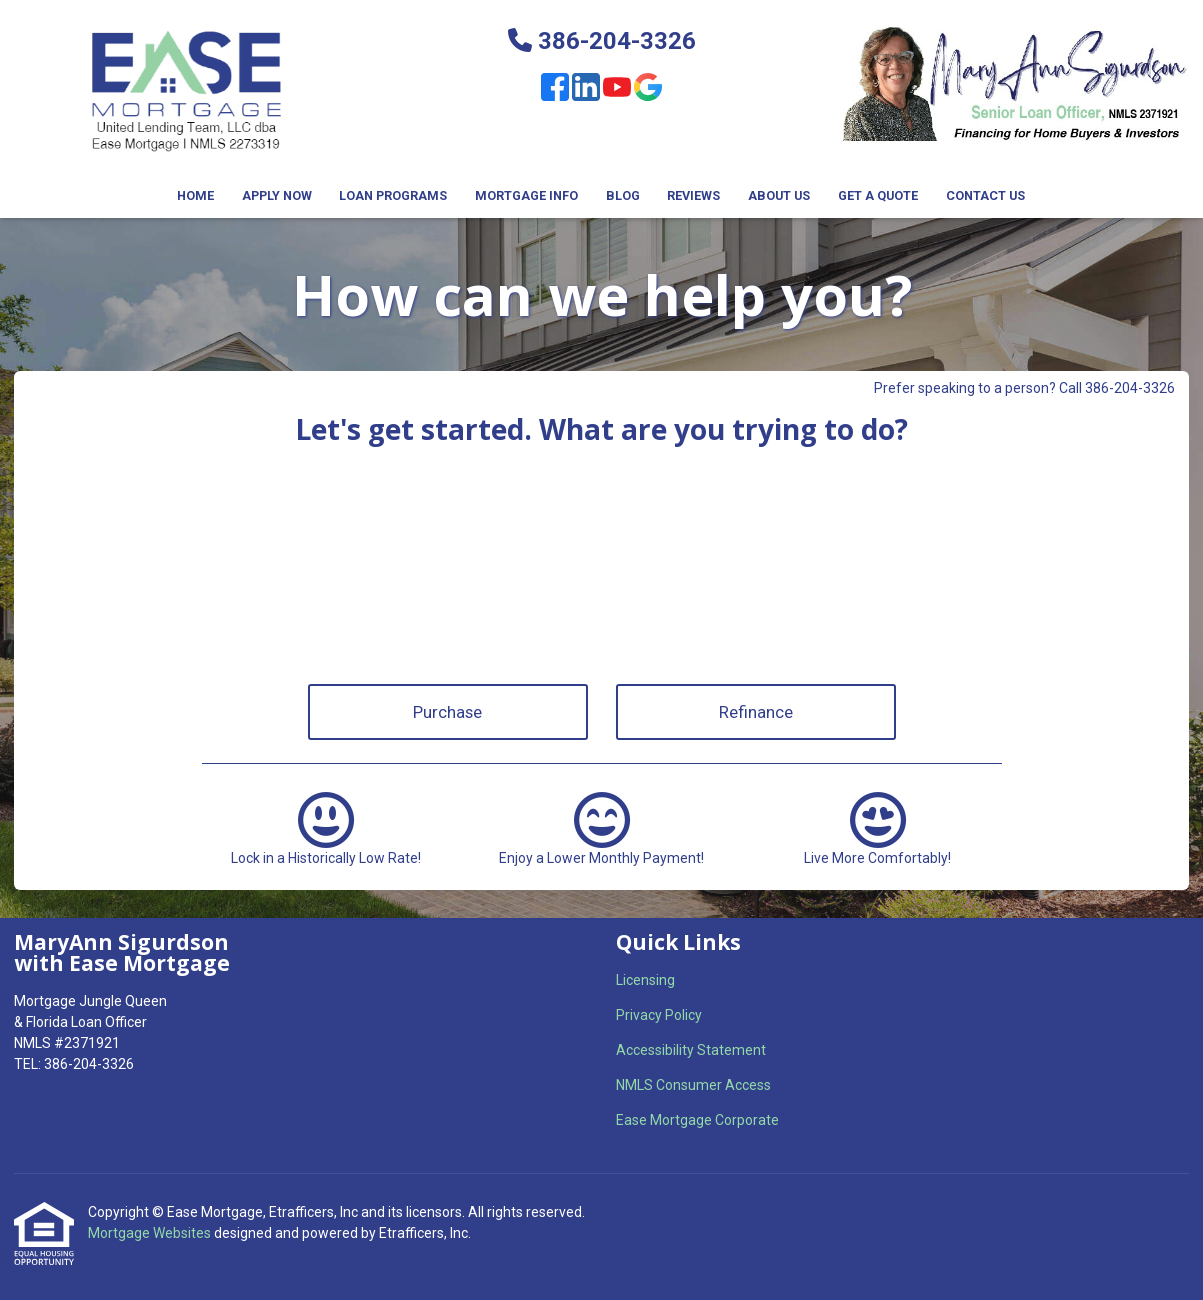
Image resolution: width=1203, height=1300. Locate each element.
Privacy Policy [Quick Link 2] (659, 1015)
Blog (623, 195)
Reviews (693, 195)
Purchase (447, 712)
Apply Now (277, 195)
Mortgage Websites (151, 1233)
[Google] (648, 90)
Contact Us (985, 195)
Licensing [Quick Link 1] (645, 980)
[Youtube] (617, 90)
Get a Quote (878, 195)
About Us (779, 195)
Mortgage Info (526, 195)
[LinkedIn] (586, 90)
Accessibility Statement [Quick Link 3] (691, 1050)
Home (195, 195)
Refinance (756, 712)
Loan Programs (393, 195)
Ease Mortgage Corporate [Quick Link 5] (697, 1120)
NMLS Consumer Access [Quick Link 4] (693, 1085)
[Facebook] (555, 90)
